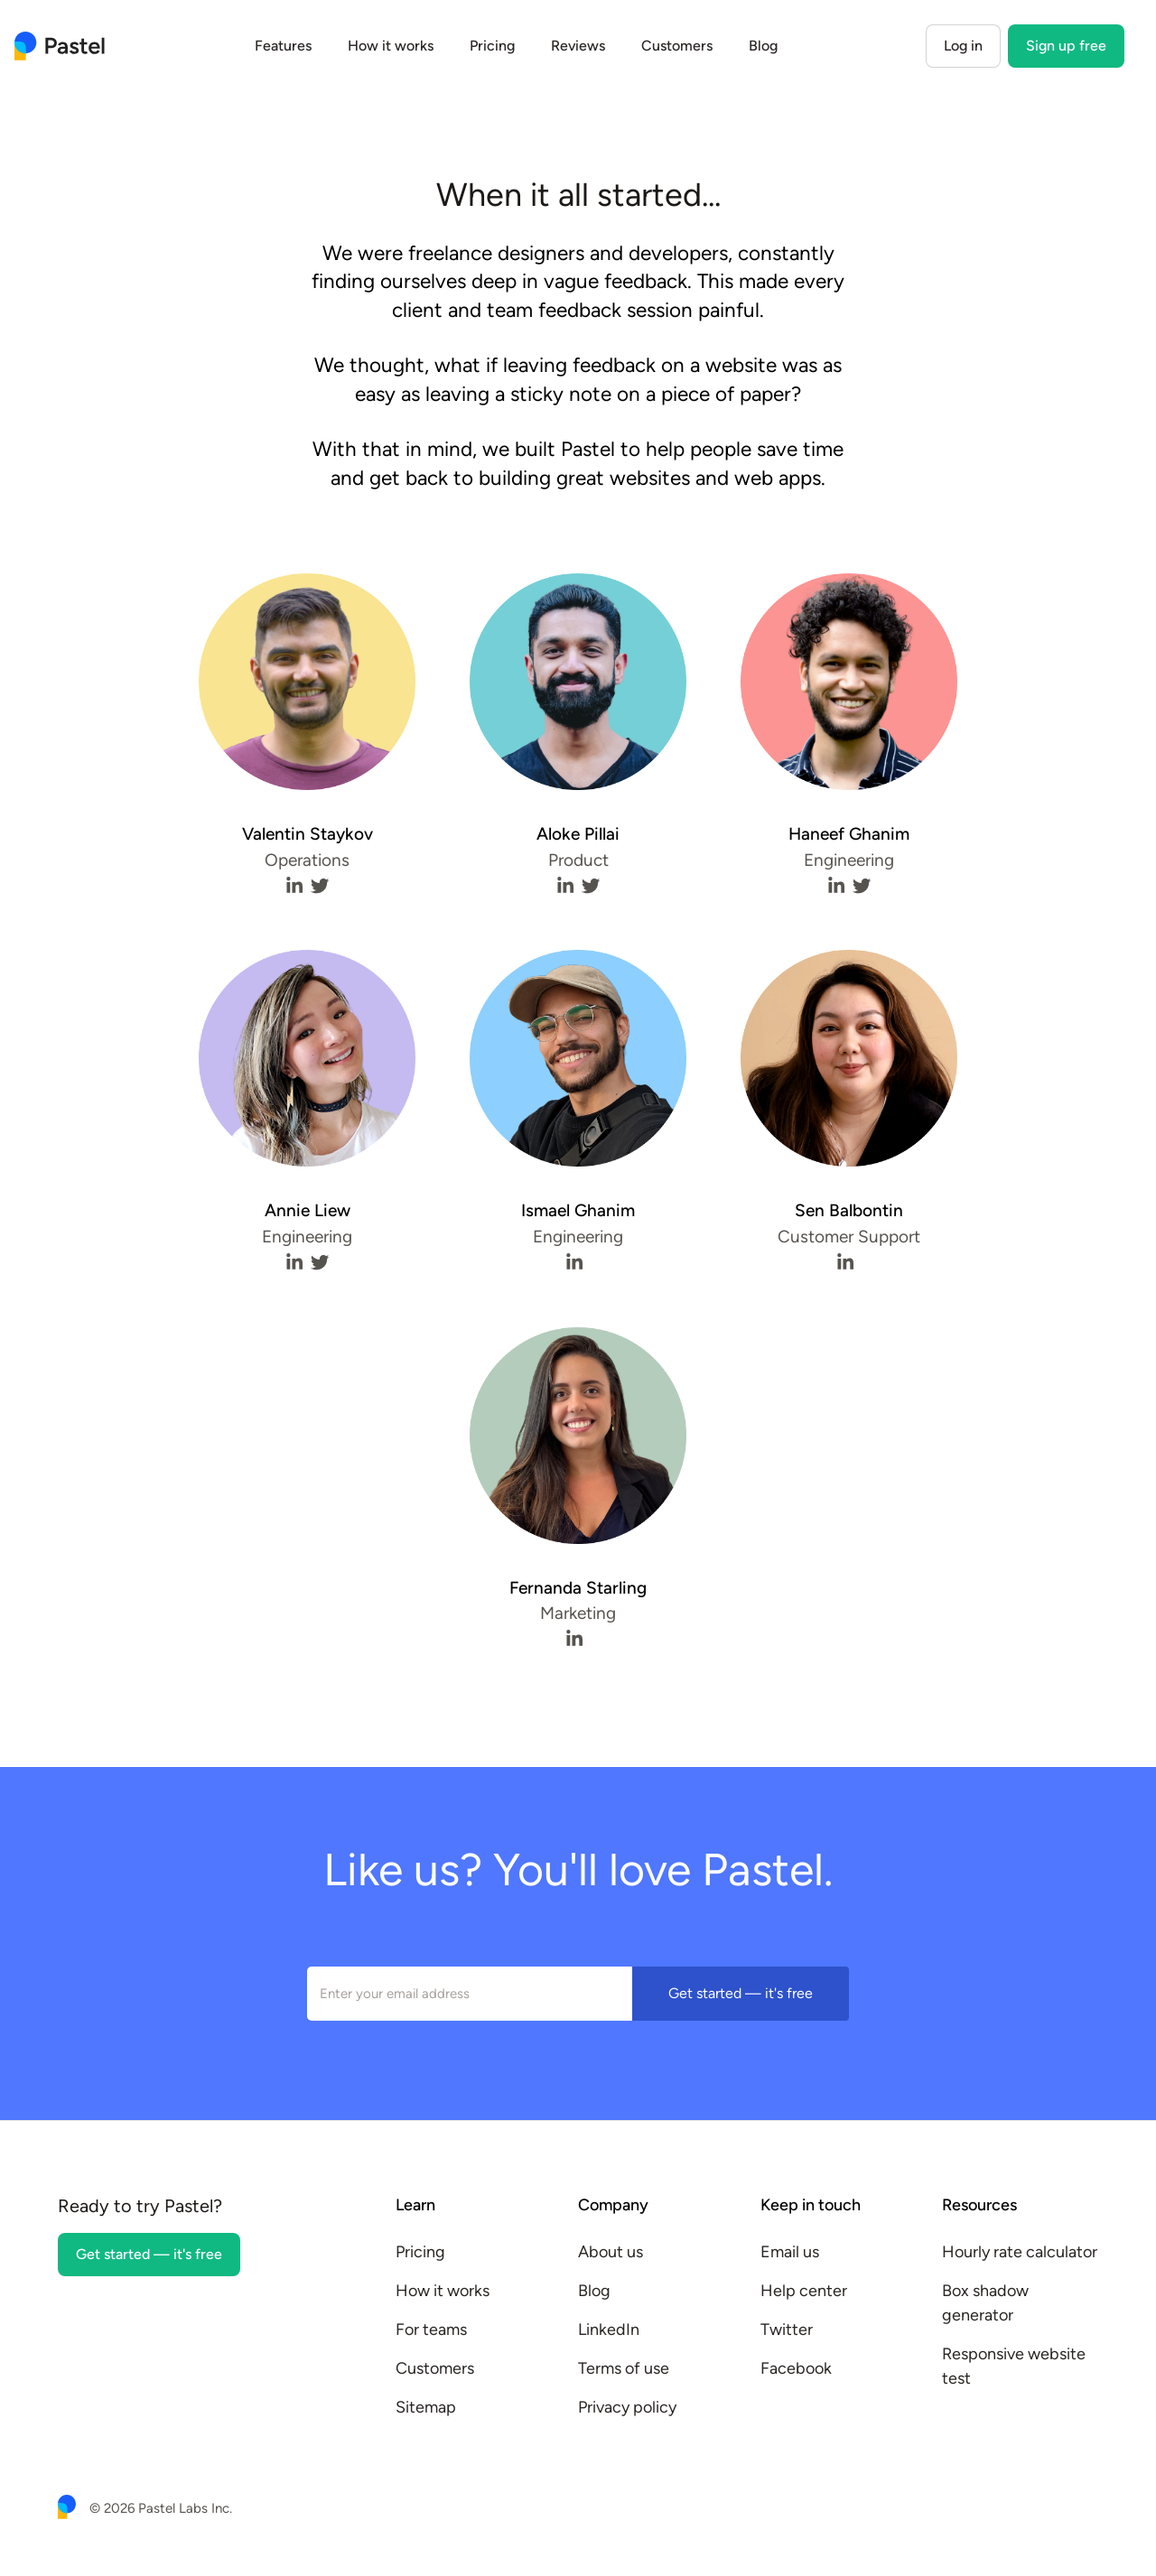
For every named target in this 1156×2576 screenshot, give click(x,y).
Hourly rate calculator (1019, 2252)
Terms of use (623, 2368)
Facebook (796, 2368)
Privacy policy (627, 2407)
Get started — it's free (740, 1993)
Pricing (492, 45)
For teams (431, 2329)
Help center (803, 2291)
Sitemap (426, 2407)
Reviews (578, 45)
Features (283, 45)
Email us (789, 2252)
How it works (391, 45)
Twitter (786, 2329)
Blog (763, 45)
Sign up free (1066, 45)
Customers (677, 45)
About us (610, 2252)
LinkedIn (608, 2329)
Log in (963, 45)
